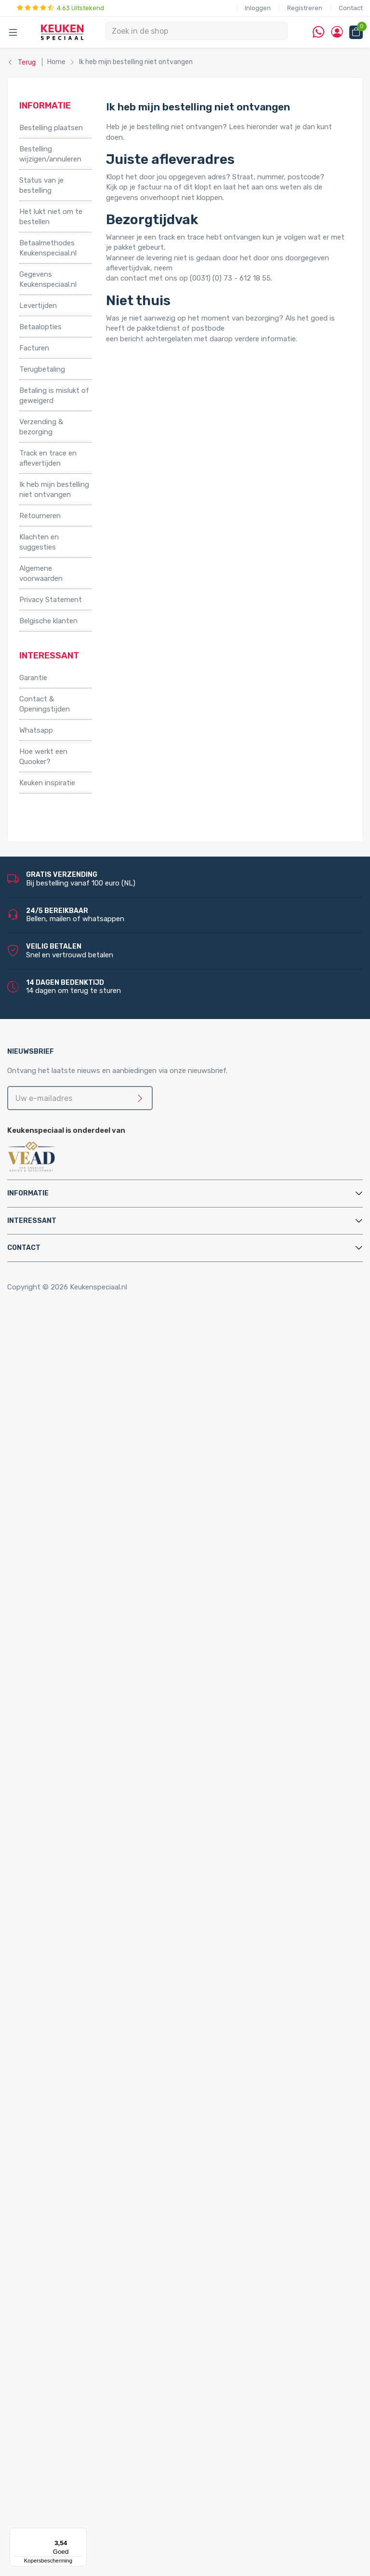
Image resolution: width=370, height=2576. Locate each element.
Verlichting (36, 2266)
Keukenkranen (61, 1595)
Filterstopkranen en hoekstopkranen (99, 1780)
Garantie (33, 677)
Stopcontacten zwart (75, 2256)
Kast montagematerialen (80, 1863)
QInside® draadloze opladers (86, 2410)
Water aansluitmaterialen (79, 1904)
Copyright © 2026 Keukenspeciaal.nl (67, 1287)
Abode (49, 2441)
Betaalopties (40, 326)
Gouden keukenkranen (94, 1656)
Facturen (34, 348)
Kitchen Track (61, 2420)
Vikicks (50, 1574)
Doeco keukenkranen (92, 1749)
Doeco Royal (59, 2503)
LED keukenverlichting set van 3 (111, 2297)
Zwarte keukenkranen (93, 1605)
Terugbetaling (42, 369)
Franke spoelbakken (71, 2173)
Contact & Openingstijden (44, 704)
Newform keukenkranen (96, 1739)
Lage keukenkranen (89, 1636)
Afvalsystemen (44, 1409)
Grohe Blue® (59, 1512)
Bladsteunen (59, 1811)
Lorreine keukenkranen (95, 1708)
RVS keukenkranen (88, 1615)
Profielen (53, 1883)
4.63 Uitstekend (60, 8)
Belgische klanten (48, 621)
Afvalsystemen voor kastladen (89, 1440)
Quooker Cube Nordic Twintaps (109, 1956)
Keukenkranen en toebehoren (67, 1584)
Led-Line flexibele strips (98, 2379)
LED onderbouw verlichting (103, 2369)
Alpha (48, 2452)
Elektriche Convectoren (77, 1481)
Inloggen (258, 8)
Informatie (28, 1193)
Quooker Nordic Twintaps (80, 2059)
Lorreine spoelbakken (73, 2163)
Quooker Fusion (64, 2018)
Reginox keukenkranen (95, 1698)
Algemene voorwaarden (41, 573)
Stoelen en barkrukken (75, 1388)
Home (32, 1326)
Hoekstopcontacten (72, 2245)
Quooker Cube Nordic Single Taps (112, 1966)
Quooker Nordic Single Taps (84, 2090)
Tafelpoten (57, 1399)
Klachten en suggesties (39, 542)
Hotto (68, 1543)
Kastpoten (56, 1357)
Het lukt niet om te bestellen (50, 216)
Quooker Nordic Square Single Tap (113, 2111)
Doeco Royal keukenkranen (102, 1760)
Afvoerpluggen (63, 1801)
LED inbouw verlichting (96, 2359)
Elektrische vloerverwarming (85, 1502)
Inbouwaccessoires (70, 1346)
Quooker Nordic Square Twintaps (112, 2080)
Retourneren (40, 515)
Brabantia (55, 2472)
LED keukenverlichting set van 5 (111, 2317)
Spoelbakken (40, 2131)
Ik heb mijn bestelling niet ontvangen (54, 489)
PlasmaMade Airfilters (74, 1563)
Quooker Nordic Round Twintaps (111, 2070)
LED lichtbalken (83, 2338)
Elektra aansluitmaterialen (81, 1832)
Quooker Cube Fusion (93, 1935)
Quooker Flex (60, 1976)
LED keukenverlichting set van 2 (111, 2286)
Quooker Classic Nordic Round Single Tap (106, 2121)
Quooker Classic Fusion (96, 2049)
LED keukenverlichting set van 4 (111, 2307)
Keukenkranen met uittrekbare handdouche (129, 1646)
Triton (68, 1553)
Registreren (304, 8)
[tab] (185, 1193)
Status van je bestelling (41, 185)
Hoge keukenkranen (90, 1626)
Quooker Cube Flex (88, 1946)
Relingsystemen (65, 1378)
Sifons (49, 1894)
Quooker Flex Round (91, 1987)
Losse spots (79, 2348)
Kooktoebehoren (66, 1367)
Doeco (49, 2493)
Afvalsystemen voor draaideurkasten (100, 1419)
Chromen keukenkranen (96, 1687)
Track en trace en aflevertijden (48, 458)
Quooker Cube (61, 1925)
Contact (351, 8)
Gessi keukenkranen (90, 1729)
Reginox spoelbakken (73, 2152)
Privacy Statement (50, 599)
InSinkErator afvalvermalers (84, 1460)
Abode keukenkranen (92, 1719)
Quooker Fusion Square (95, 2039)
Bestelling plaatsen (51, 127)
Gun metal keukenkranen (98, 1667)
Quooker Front (62, 2007)
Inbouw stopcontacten (77, 2214)
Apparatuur (37, 1470)
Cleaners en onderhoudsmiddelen (94, 1822)
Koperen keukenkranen (95, 1677)
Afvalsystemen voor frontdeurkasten (101, 1429)
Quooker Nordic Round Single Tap (113, 2100)
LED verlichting (64, 2276)
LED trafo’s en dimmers (97, 2390)
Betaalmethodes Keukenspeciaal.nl (48, 248)
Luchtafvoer (59, 1873)
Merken (31, 2431)
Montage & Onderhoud (56, 1791)
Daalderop (55, 2483)
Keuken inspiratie (47, 782)
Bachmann (56, 2462)
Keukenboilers (61, 1522)
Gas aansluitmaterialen (76, 1842)
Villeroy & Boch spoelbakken (85, 2183)
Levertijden (38, 305)
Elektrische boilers (68, 1491)
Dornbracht (58, 2524)
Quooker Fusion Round (95, 2028)
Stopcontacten (45, 2204)
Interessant (31, 1221)
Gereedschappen (66, 1853)
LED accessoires (85, 2400)
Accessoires (39, 1336)
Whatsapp (36, 730)
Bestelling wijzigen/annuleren (50, 154)
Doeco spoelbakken (71, 2142)
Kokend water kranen (73, 1533)
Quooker (32, 1915)
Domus (50, 2513)
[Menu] (81, 2533)
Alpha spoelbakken (69, 2193)
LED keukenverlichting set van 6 (111, 2327)
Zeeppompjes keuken (74, 1770)
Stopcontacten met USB (80, 2224)
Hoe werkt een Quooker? (43, 756)
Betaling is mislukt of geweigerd (54, 395)
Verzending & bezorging (41, 426)
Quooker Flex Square (91, 1997)
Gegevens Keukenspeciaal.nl (48, 279)
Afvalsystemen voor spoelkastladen (98, 1450)
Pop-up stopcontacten (78, 2235)
